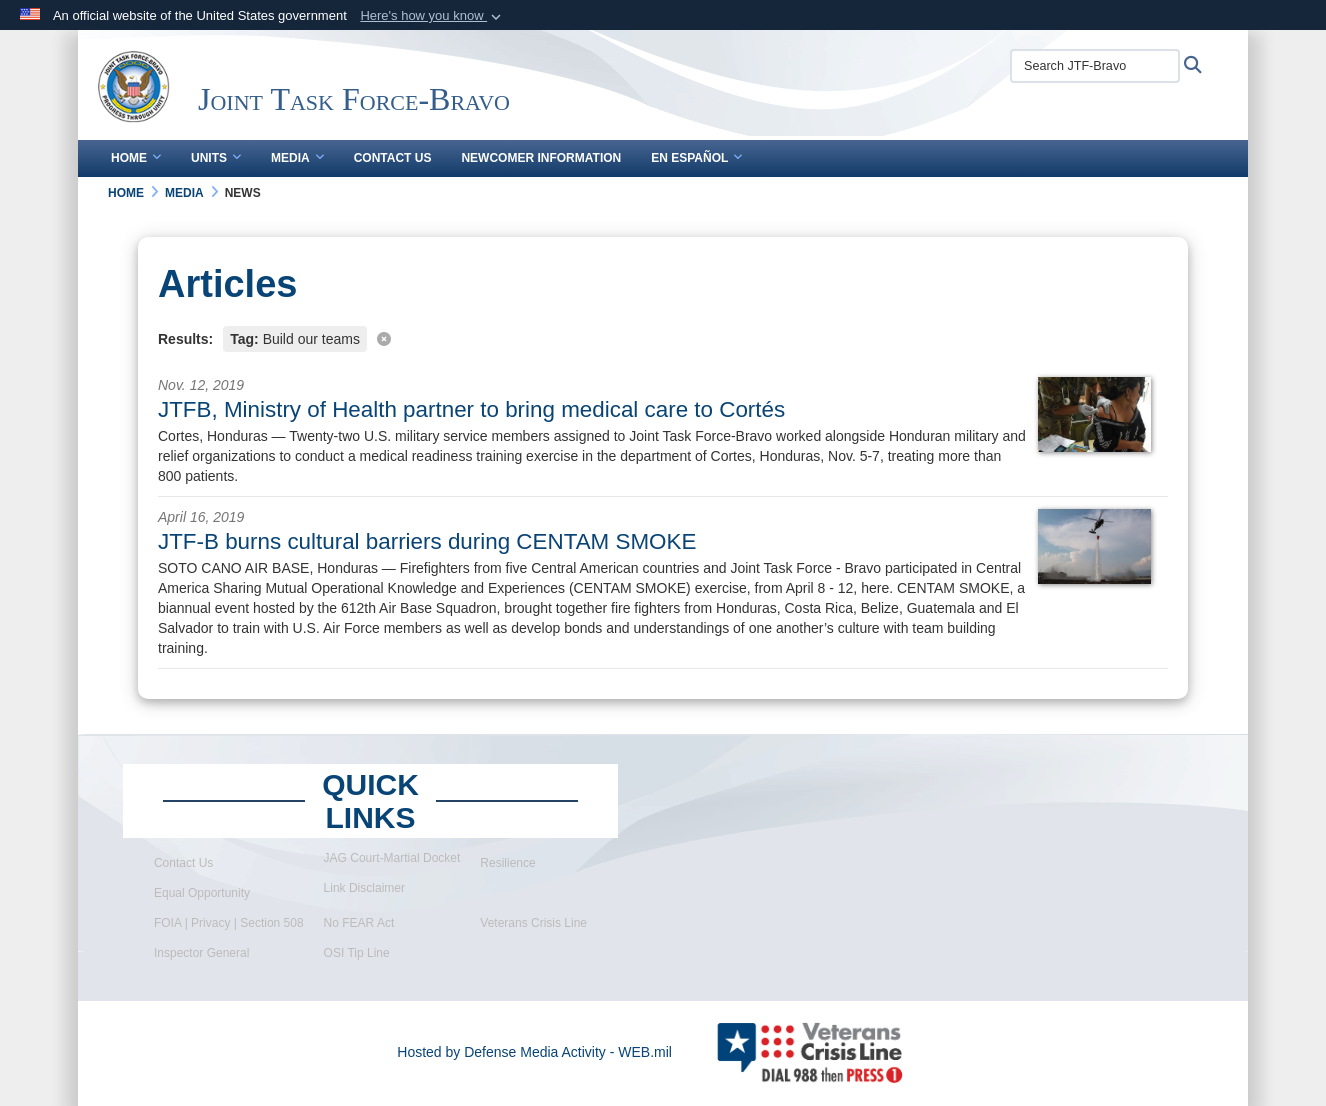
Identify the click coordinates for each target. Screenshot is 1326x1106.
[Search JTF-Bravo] (1095, 66)
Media (297, 158)
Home (136, 158)
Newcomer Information (541, 158)
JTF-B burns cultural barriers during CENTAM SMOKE (427, 541)
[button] (432, 16)
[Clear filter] (663, 337)
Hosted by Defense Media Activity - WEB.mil (534, 1052)
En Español (696, 158)
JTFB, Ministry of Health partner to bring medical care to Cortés (471, 409)
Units (216, 158)
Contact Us (393, 158)
